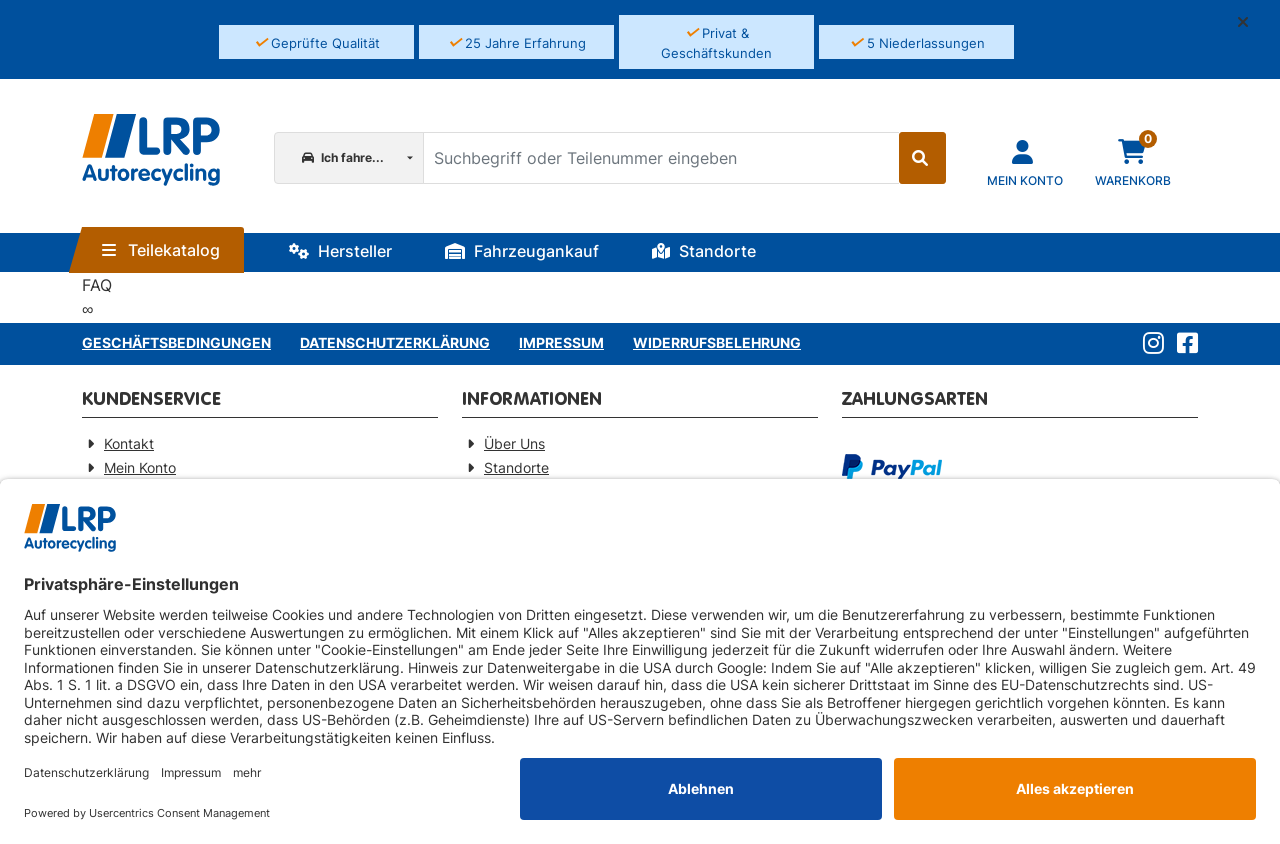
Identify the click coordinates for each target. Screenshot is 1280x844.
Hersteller (340, 251)
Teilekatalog (161, 250)
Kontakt (129, 443)
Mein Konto (140, 467)
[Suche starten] (922, 158)
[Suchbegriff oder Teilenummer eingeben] (660, 158)
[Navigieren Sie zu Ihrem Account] (1025, 161)
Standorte (704, 251)
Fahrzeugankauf (522, 251)
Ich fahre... (343, 157)
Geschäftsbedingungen (176, 342)
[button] (1251, 22)
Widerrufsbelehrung (717, 342)
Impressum (561, 342)
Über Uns (514, 443)
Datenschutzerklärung (395, 342)
